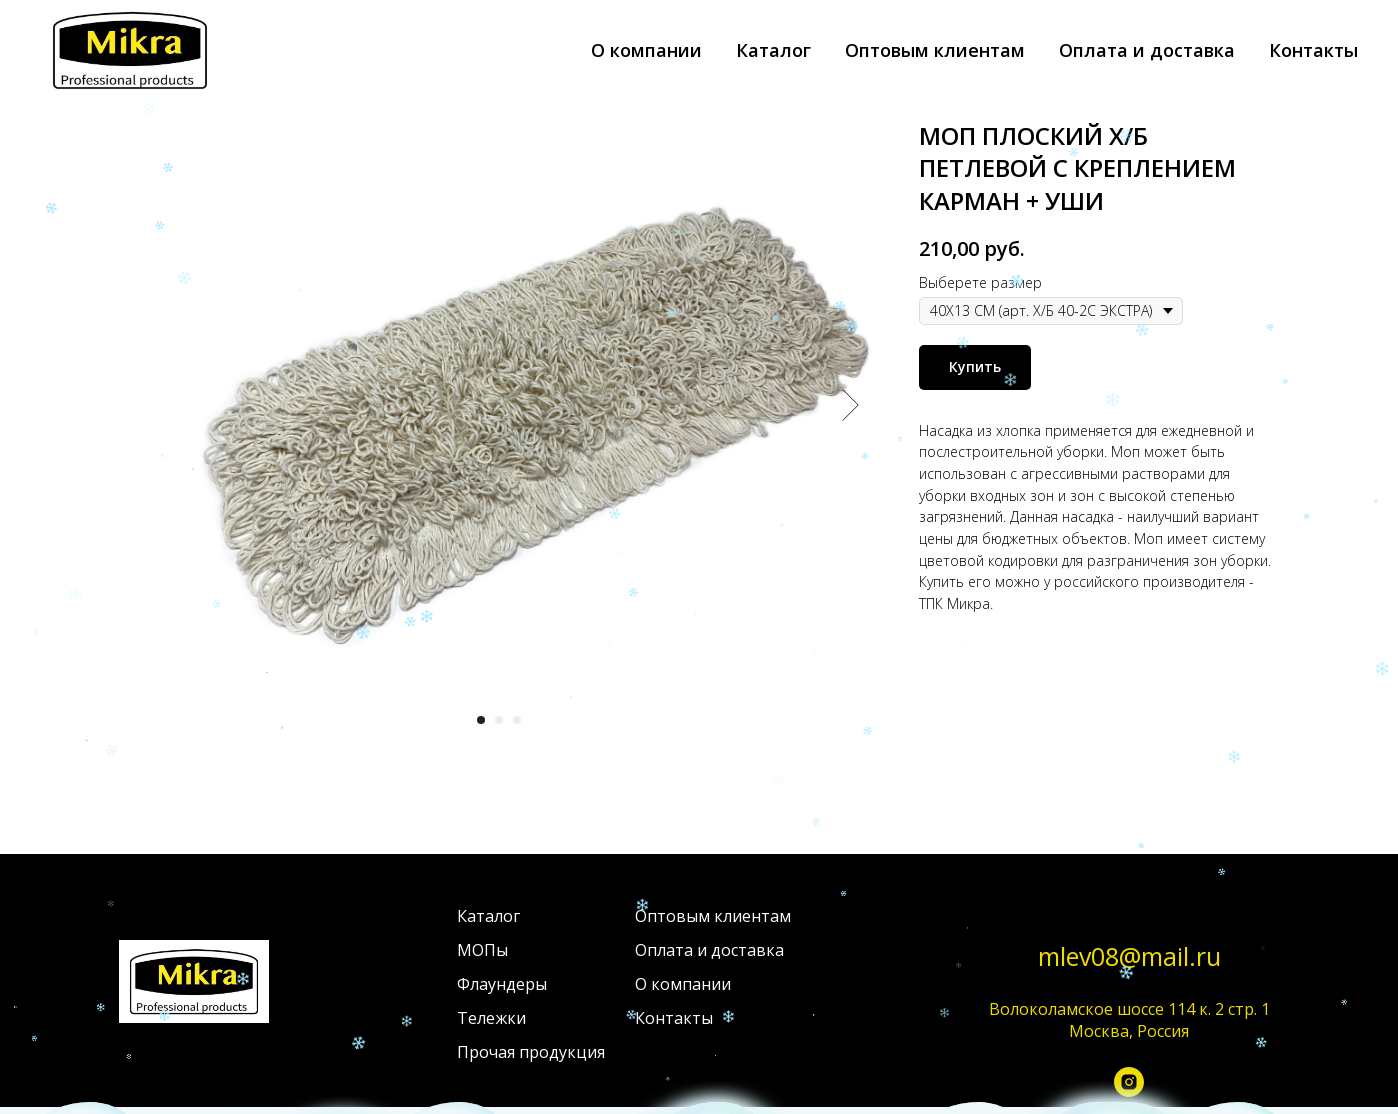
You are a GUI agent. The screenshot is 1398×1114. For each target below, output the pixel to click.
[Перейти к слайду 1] (481, 720)
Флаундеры (502, 984)
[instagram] (1129, 1087)
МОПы (482, 950)
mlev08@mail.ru (1129, 956)
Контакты (1313, 50)
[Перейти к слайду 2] (499, 720)
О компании (646, 50)
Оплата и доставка (1147, 50)
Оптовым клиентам (935, 50)
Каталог (773, 50)
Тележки (491, 1018)
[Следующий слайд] (850, 405)
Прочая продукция (531, 1052)
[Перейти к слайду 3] (517, 720)
